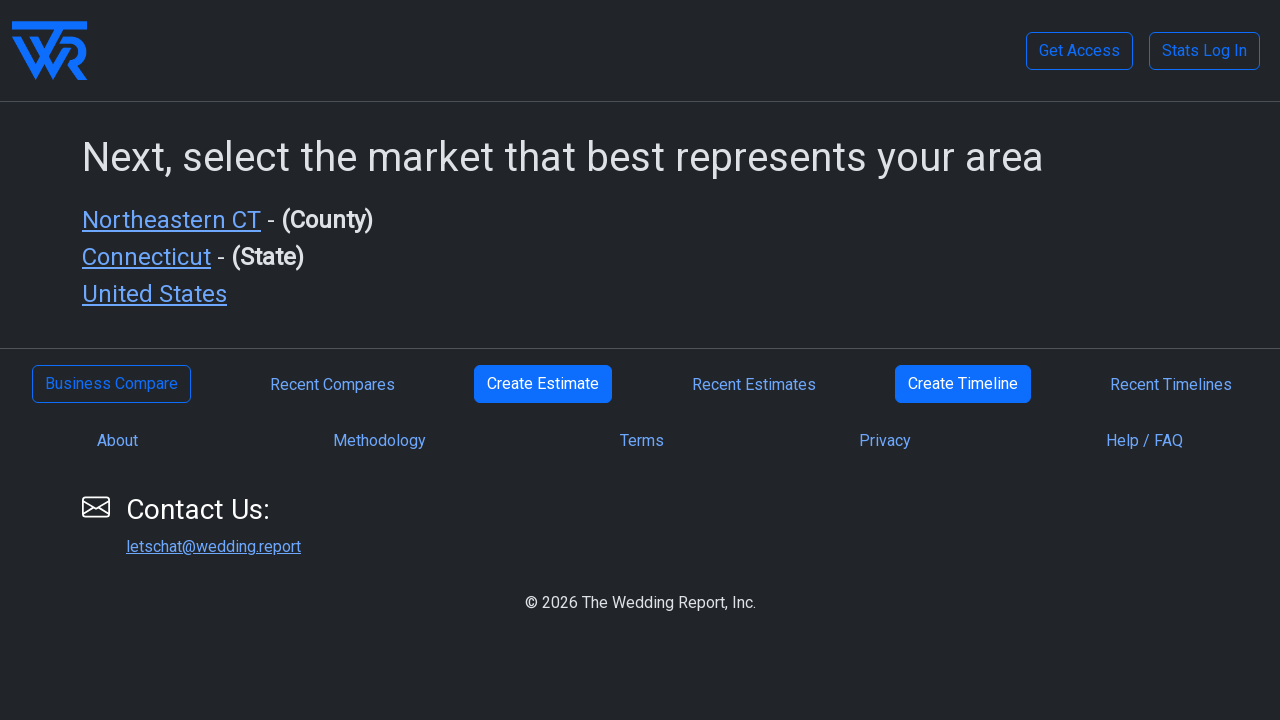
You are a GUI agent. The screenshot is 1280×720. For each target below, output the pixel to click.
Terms (642, 440)
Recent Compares (332, 384)
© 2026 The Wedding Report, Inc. (640, 602)
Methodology (379, 440)
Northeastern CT (171, 220)
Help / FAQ (1144, 440)
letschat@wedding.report (213, 546)
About (117, 440)
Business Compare (111, 383)
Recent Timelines (1171, 384)
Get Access (1079, 50)
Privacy (885, 440)
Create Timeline (963, 383)
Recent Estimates (754, 384)
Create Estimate (543, 383)
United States (154, 294)
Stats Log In (1204, 50)
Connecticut (146, 257)
